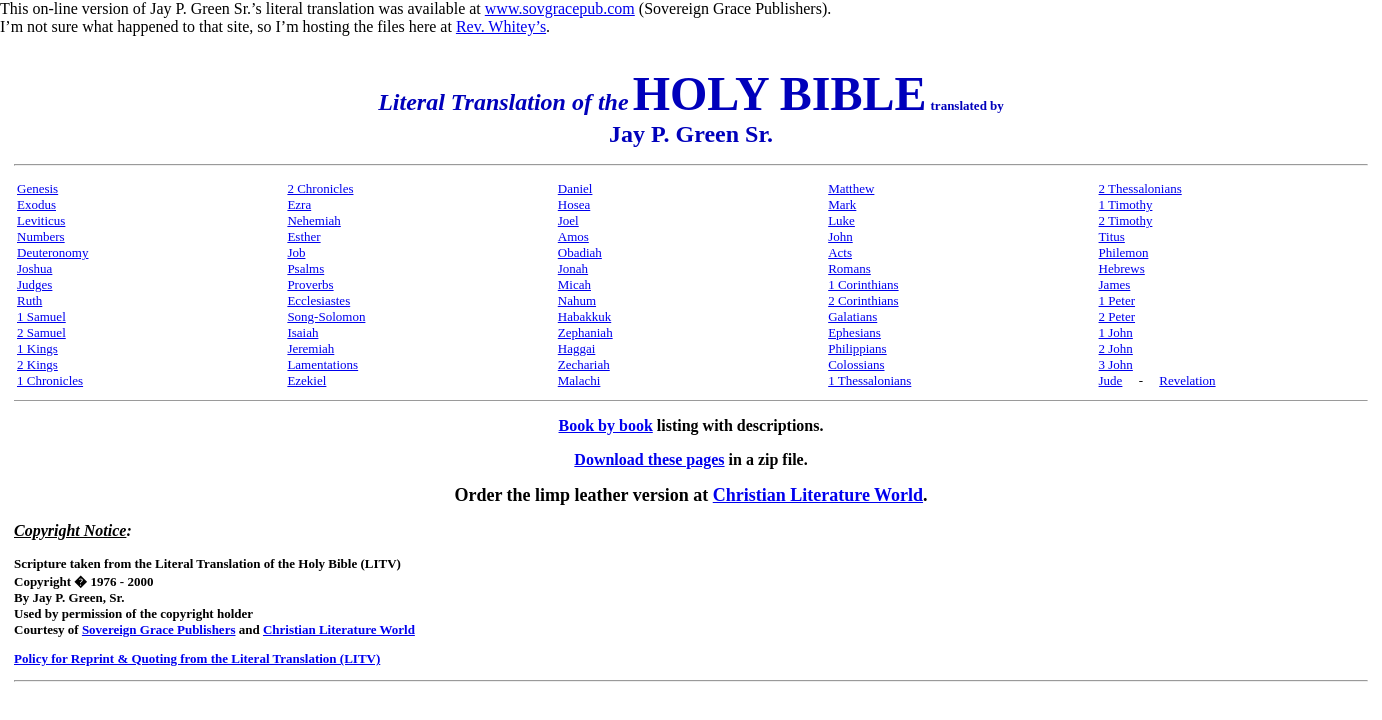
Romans (849, 268)
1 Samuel (41, 316)
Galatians (852, 316)
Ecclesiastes (318, 300)
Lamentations (322, 364)
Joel (568, 220)
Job (296, 252)
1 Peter (1117, 300)
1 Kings (37, 348)
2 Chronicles (320, 188)
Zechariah (584, 364)
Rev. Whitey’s (501, 26)
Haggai (577, 348)
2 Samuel (41, 332)
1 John (1116, 332)
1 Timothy (1126, 204)
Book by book (606, 425)
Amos (573, 236)
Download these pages (649, 459)
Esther (303, 236)
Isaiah (302, 332)
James (1115, 284)
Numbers (41, 236)
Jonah (573, 268)
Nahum (577, 300)
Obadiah (580, 252)
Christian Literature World (818, 495)
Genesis (37, 188)
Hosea (574, 204)
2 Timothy (1126, 220)
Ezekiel (306, 380)
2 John (1116, 348)
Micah (574, 284)
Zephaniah (585, 332)
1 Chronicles (50, 380)
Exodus (36, 204)
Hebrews (1122, 268)
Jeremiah (310, 348)
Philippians (857, 348)
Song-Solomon (326, 316)
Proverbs (310, 284)
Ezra (299, 204)
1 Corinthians (863, 284)
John (840, 236)
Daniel (575, 188)
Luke (841, 220)
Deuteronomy (52, 252)
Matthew (851, 188)
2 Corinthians (863, 300)
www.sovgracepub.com (560, 8)
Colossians (856, 364)
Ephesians (854, 332)
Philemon (1124, 252)
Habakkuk (584, 316)
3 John (1116, 364)
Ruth (29, 300)
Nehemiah (313, 220)
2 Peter (1117, 316)
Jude (1111, 380)
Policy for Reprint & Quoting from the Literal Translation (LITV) (197, 658)
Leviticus (41, 220)
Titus (1112, 236)
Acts (840, 252)
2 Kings (37, 364)
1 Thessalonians (869, 380)
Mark (842, 204)
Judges (34, 284)
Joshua (34, 268)
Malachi (579, 380)
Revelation (1187, 380)
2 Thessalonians (1140, 188)
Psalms (305, 268)
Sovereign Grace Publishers (159, 629)
